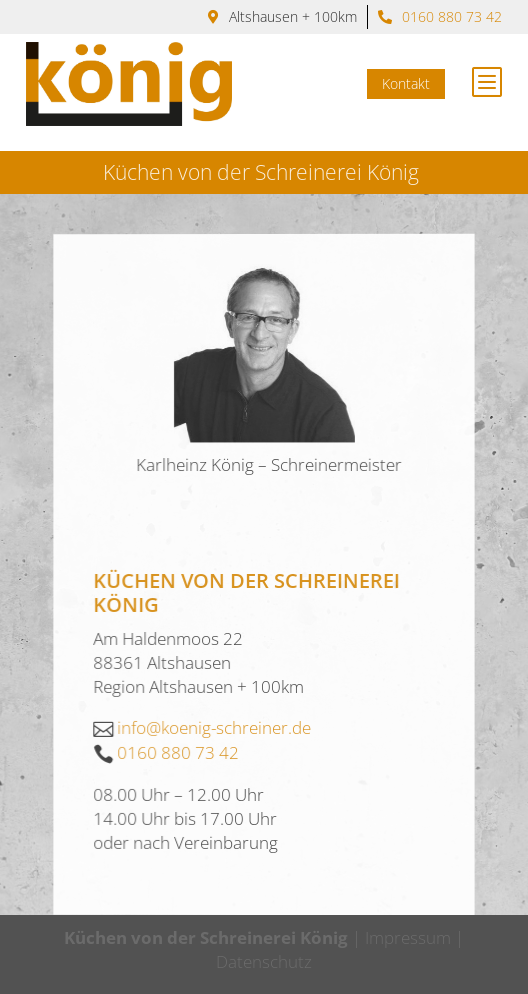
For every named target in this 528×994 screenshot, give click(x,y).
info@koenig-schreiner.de (215, 794)
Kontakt (413, 83)
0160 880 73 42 (452, 16)
